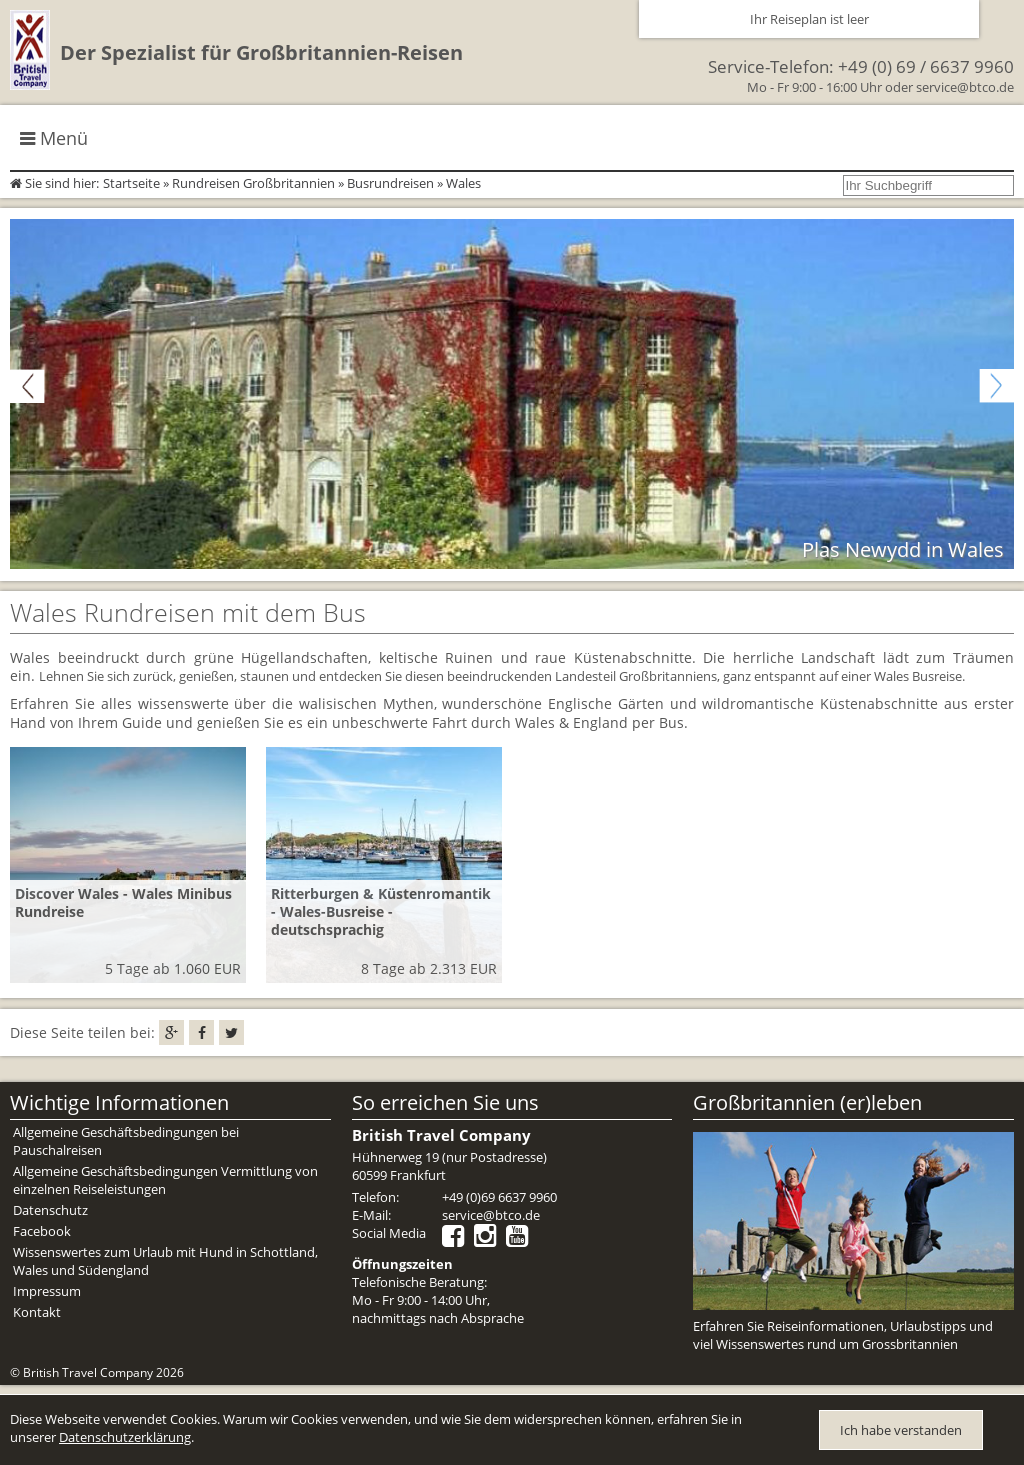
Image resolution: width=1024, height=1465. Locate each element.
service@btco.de (965, 87)
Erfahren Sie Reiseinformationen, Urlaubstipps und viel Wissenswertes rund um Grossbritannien (843, 1335)
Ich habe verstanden (901, 1430)
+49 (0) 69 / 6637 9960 (926, 66)
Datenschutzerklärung (125, 1437)
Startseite (131, 183)
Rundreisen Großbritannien (253, 183)
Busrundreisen (390, 183)
